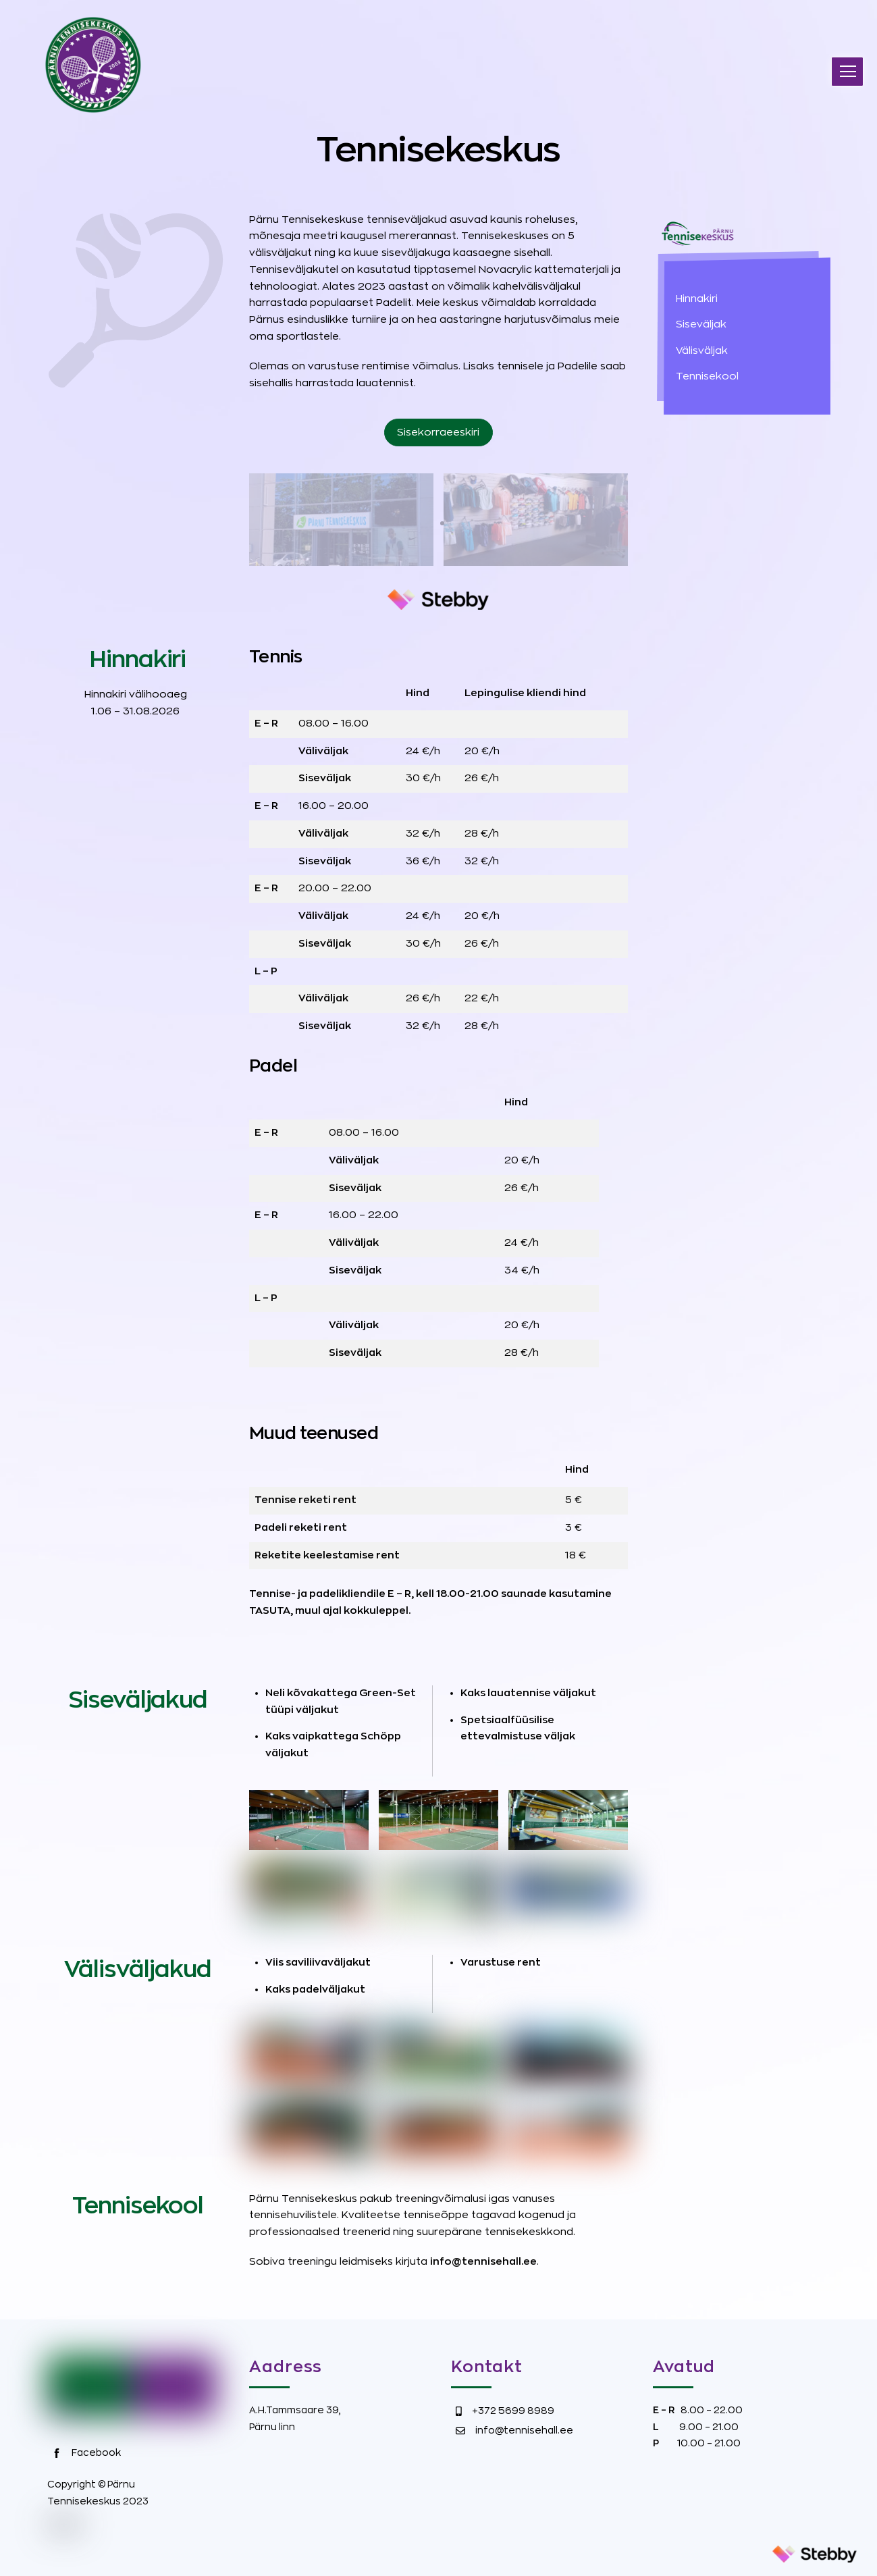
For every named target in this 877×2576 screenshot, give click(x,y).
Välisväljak (702, 351)
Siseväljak (701, 324)
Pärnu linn (272, 2427)
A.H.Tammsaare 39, (295, 2410)
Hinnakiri (697, 299)
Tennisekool (707, 376)
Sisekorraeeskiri (438, 432)
